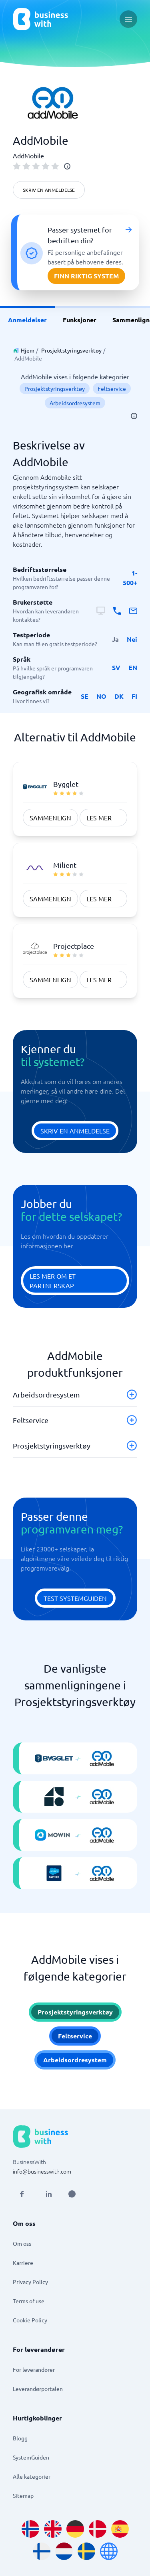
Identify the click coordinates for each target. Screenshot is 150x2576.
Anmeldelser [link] (27, 319)
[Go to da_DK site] (97, 2529)
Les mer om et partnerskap (53, 1280)
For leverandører (34, 2369)
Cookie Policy (30, 2320)
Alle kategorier (31, 2476)
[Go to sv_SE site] (86, 2551)
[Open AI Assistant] (72, 2194)
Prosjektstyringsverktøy (71, 350)
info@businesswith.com (42, 2171)
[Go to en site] (109, 2551)
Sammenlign (50, 818)
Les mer (99, 818)
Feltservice (112, 388)
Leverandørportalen (38, 2388)
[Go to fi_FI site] (41, 2551)
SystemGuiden (31, 2457)
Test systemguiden (75, 1598)
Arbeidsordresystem (75, 402)
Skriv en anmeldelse (49, 190)
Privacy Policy (30, 2281)
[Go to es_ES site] (120, 2529)
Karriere (23, 2262)
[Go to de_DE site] (75, 2529)
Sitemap (23, 2495)
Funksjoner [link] (79, 319)
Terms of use (28, 2300)
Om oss (22, 2243)
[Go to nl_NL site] (64, 2551)
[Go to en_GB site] (53, 2529)
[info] (67, 166)
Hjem (27, 350)
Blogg (20, 2438)
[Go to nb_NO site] (30, 2529)
